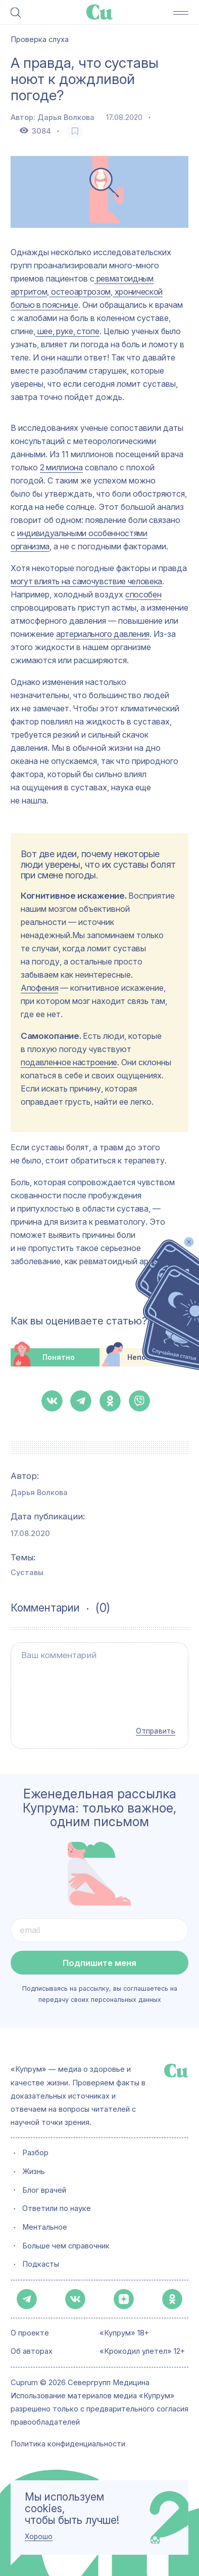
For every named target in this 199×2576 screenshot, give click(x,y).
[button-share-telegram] (80, 1401)
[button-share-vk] (52, 1401)
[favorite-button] (74, 131)
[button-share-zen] (123, 2298)
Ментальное (44, 2227)
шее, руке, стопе (67, 331)
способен (143, 594)
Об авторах (32, 2352)
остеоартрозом (80, 292)
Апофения (39, 988)
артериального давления (103, 634)
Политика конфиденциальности (68, 2444)
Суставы (27, 1573)
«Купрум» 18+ (124, 2333)
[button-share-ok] (110, 1401)
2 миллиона (61, 467)
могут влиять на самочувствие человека (86, 581)
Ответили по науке (56, 2208)
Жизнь (33, 2171)
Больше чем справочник (66, 2245)
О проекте (30, 2333)
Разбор (35, 2152)
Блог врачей (44, 2190)
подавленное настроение (69, 1062)
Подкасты (40, 2264)
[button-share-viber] (139, 1401)
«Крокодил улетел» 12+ (142, 2352)
